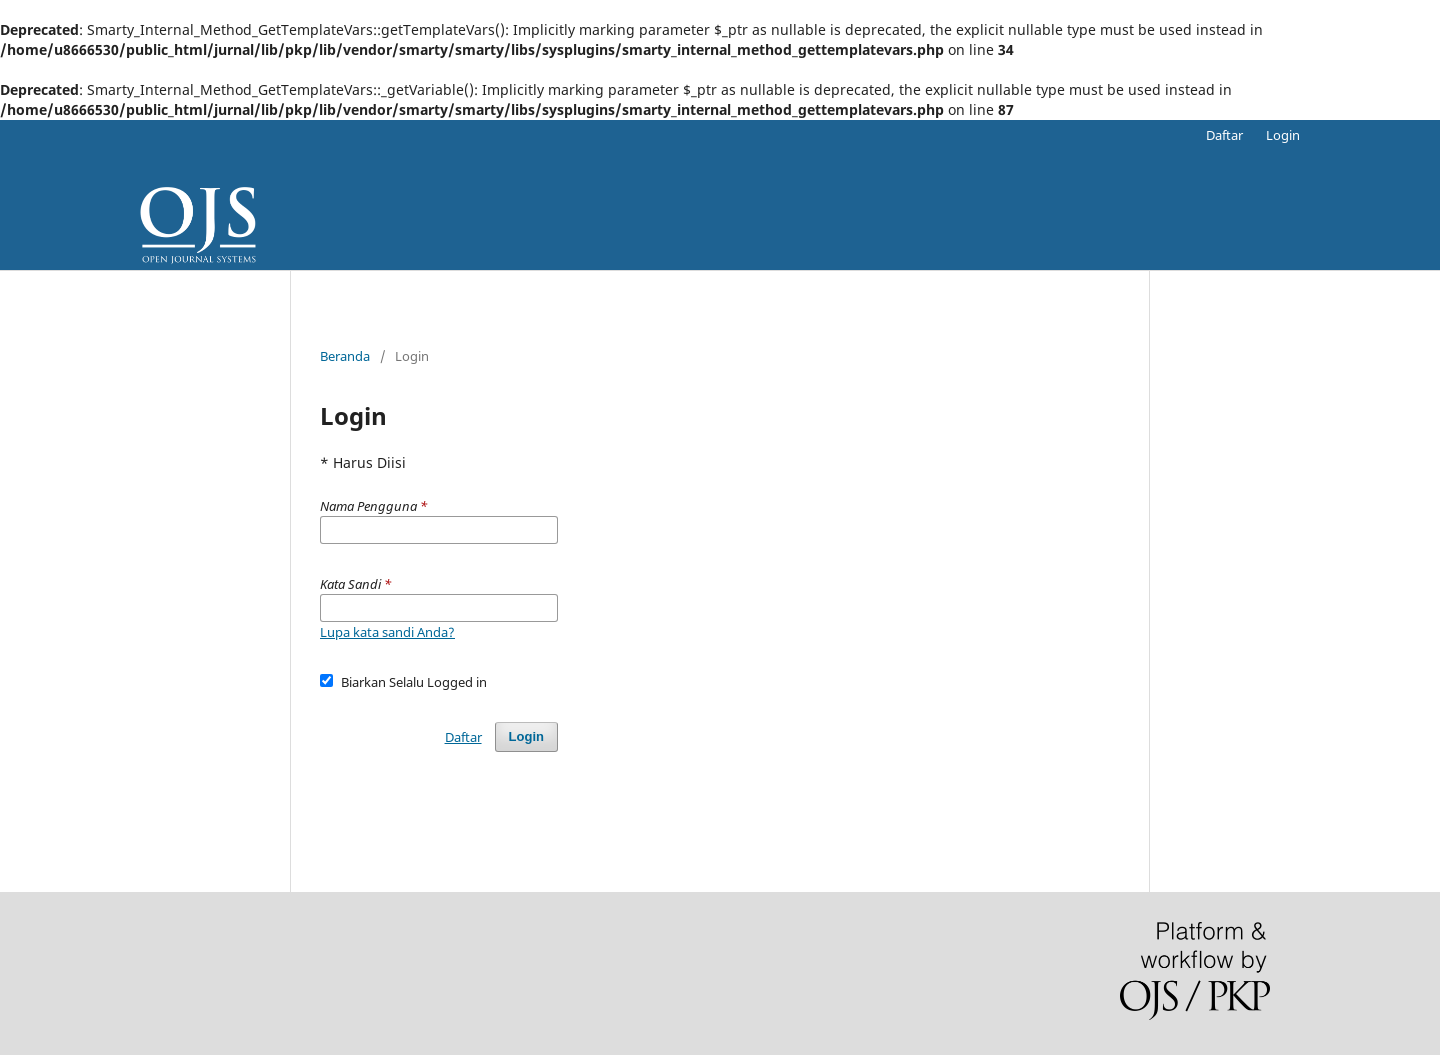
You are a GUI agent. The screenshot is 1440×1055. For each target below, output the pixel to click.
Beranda (345, 356)
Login (1283, 135)
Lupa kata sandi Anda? (387, 632)
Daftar (1224, 135)
